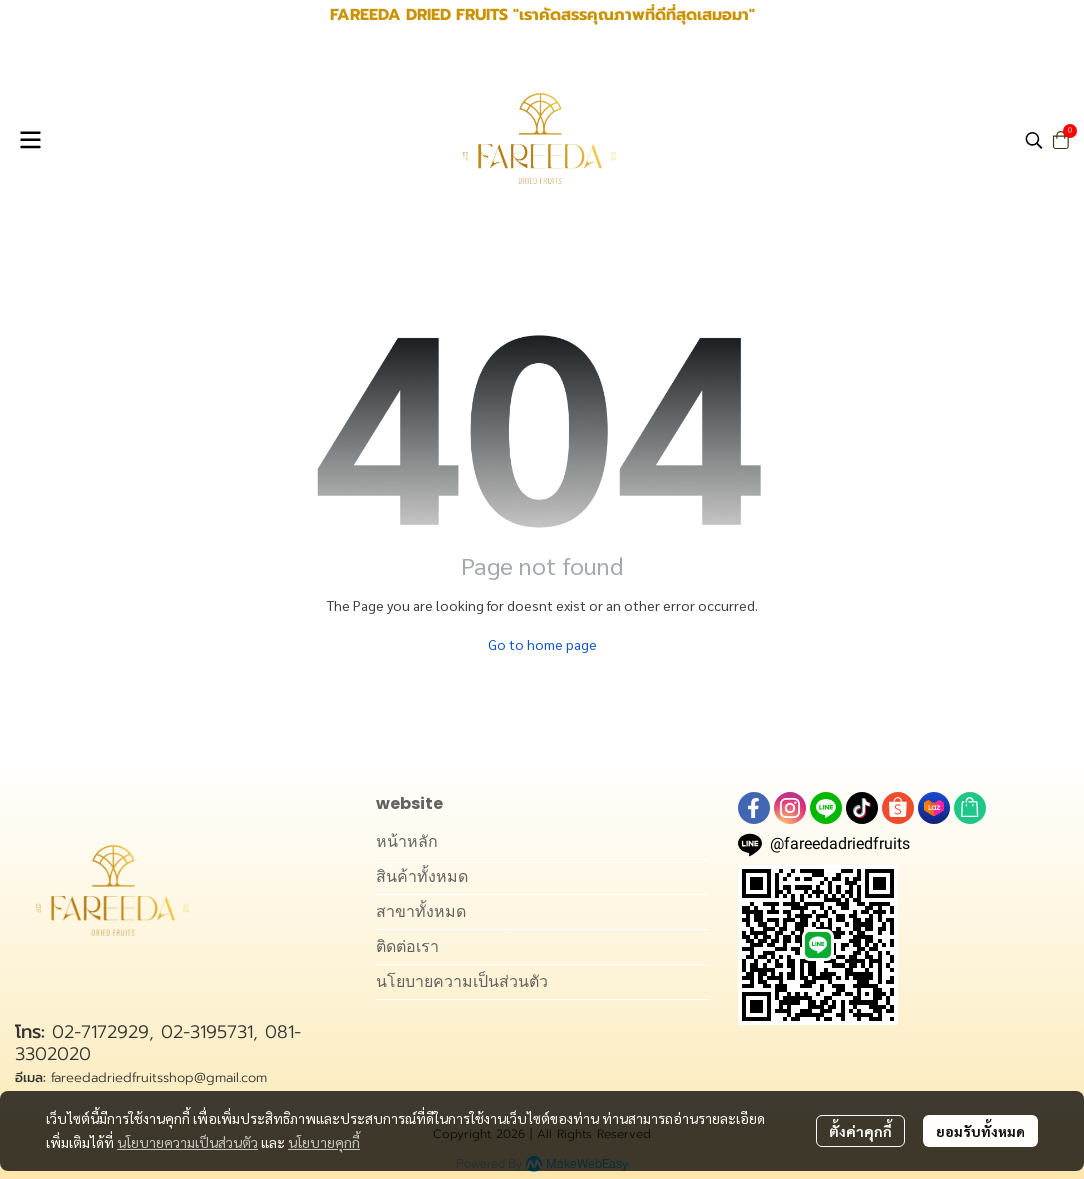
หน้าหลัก (407, 841)
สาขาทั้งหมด (421, 911)
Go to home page (542, 644)
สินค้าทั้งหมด (422, 876)
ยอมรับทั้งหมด (980, 1131)
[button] (1034, 140)
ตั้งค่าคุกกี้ (860, 1131)
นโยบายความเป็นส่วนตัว (187, 1142)
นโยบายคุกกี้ (324, 1142)
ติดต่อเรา (407, 946)
